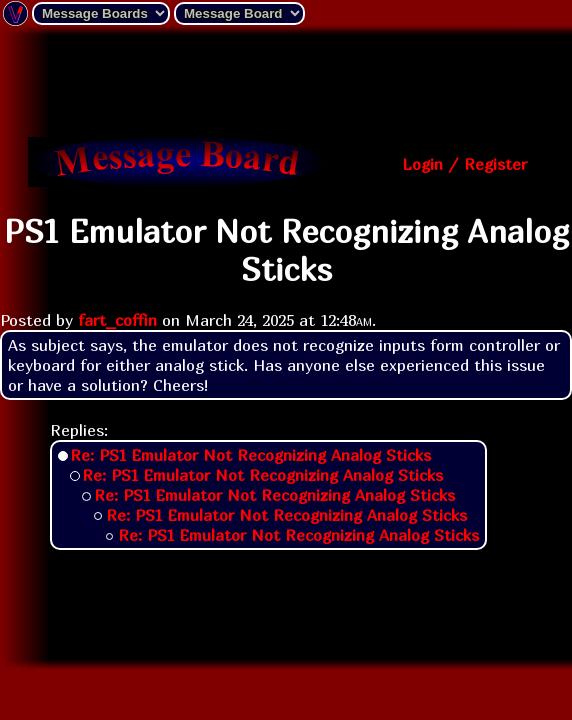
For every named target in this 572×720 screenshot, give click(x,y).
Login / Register (464, 164)
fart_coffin (117, 320)
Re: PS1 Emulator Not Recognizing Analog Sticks (250, 455)
